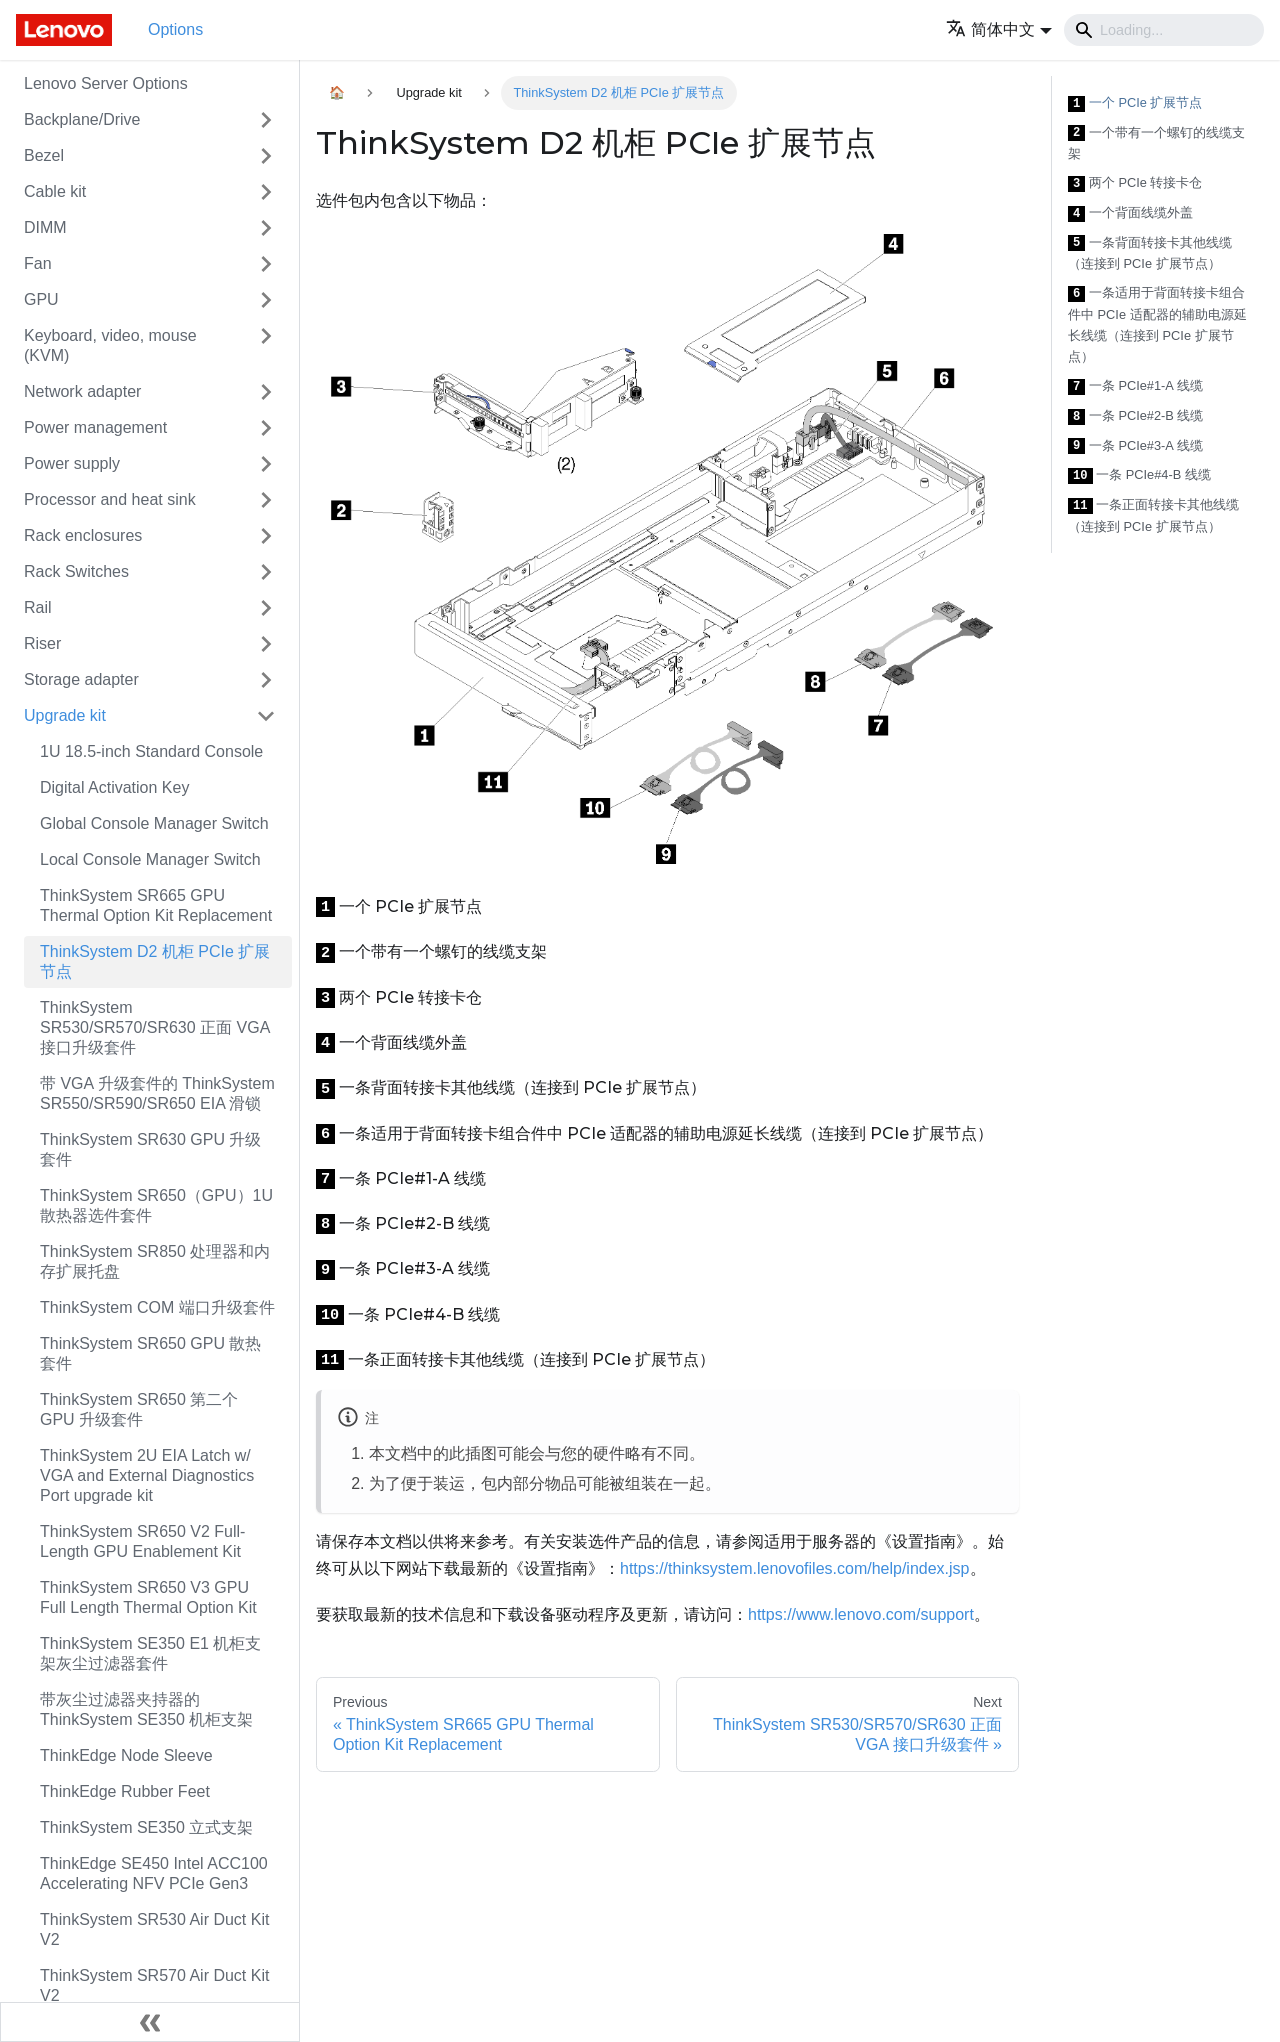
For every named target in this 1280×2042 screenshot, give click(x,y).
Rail (38, 607)
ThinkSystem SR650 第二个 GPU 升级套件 (139, 1409)
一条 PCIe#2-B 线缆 (1135, 416)
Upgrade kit (65, 715)
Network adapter (82, 391)
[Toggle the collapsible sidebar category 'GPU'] (266, 300)
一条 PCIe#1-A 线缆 (1135, 386)
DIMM (45, 227)
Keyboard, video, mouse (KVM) (110, 345)
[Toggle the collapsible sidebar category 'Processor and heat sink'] (266, 500)
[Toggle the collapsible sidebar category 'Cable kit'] (266, 192)
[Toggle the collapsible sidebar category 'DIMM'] (266, 228)
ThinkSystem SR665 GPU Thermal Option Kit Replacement (156, 905)
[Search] (1164, 30)
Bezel (44, 155)
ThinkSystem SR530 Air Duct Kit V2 (154, 1929)
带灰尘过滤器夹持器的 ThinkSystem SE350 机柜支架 (146, 1709)
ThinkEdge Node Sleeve (126, 1755)
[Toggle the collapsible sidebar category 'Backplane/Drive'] (266, 120)
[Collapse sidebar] (150, 2022)
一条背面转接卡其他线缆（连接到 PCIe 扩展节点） (1150, 253)
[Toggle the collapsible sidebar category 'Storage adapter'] (266, 680)
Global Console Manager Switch (154, 823)
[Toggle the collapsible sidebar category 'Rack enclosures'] (266, 536)
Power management (95, 427)
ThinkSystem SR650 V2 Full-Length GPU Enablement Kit (142, 1541)
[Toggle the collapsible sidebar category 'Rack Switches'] (266, 572)
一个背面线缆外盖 (1130, 213)
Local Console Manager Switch (150, 859)
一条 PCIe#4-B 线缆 (1139, 475)
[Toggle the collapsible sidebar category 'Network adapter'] (266, 392)
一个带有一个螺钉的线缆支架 (1156, 143)
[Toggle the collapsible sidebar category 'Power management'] (266, 428)
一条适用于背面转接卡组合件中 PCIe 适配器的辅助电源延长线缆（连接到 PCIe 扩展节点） (1157, 324)
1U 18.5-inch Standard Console (151, 751)
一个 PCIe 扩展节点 (1135, 103)
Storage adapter (81, 679)
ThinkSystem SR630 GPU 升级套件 (150, 1149)
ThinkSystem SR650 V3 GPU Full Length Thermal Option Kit (148, 1597)
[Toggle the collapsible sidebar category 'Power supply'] (266, 464)
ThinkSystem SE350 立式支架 (146, 1827)
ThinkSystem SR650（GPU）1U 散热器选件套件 (156, 1205)
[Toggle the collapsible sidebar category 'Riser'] (266, 644)
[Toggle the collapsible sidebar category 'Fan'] (266, 264)
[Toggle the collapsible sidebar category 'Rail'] (266, 608)
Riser (42, 643)
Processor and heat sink (110, 499)
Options (175, 29)
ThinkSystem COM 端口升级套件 (157, 1307)
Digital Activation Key (114, 787)
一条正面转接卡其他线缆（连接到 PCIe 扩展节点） (1153, 515)
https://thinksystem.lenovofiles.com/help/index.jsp (795, 1568)
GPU (41, 299)
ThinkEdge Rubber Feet (125, 1791)
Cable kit (55, 191)
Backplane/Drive (82, 119)
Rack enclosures (83, 535)
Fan (38, 263)
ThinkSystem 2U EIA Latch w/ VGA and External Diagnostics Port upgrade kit (147, 1475)
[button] (999, 29)
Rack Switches (76, 571)
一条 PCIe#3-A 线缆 (1135, 446)
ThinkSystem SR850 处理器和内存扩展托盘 (155, 1261)
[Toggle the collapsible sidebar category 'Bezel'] (266, 156)
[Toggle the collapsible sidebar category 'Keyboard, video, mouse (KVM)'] (266, 346)
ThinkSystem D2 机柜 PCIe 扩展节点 (155, 961)
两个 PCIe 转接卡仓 (1135, 183)
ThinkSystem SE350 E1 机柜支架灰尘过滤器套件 (150, 1653)
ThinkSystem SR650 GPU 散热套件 (150, 1353)
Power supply (72, 463)
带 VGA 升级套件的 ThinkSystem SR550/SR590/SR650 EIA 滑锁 (157, 1093)
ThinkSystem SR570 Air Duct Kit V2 (154, 1985)
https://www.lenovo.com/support (861, 1614)
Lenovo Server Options (106, 83)
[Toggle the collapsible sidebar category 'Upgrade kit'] (266, 716)
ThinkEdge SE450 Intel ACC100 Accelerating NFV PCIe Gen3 (154, 1873)
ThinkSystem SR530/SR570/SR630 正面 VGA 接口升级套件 (154, 1027)
